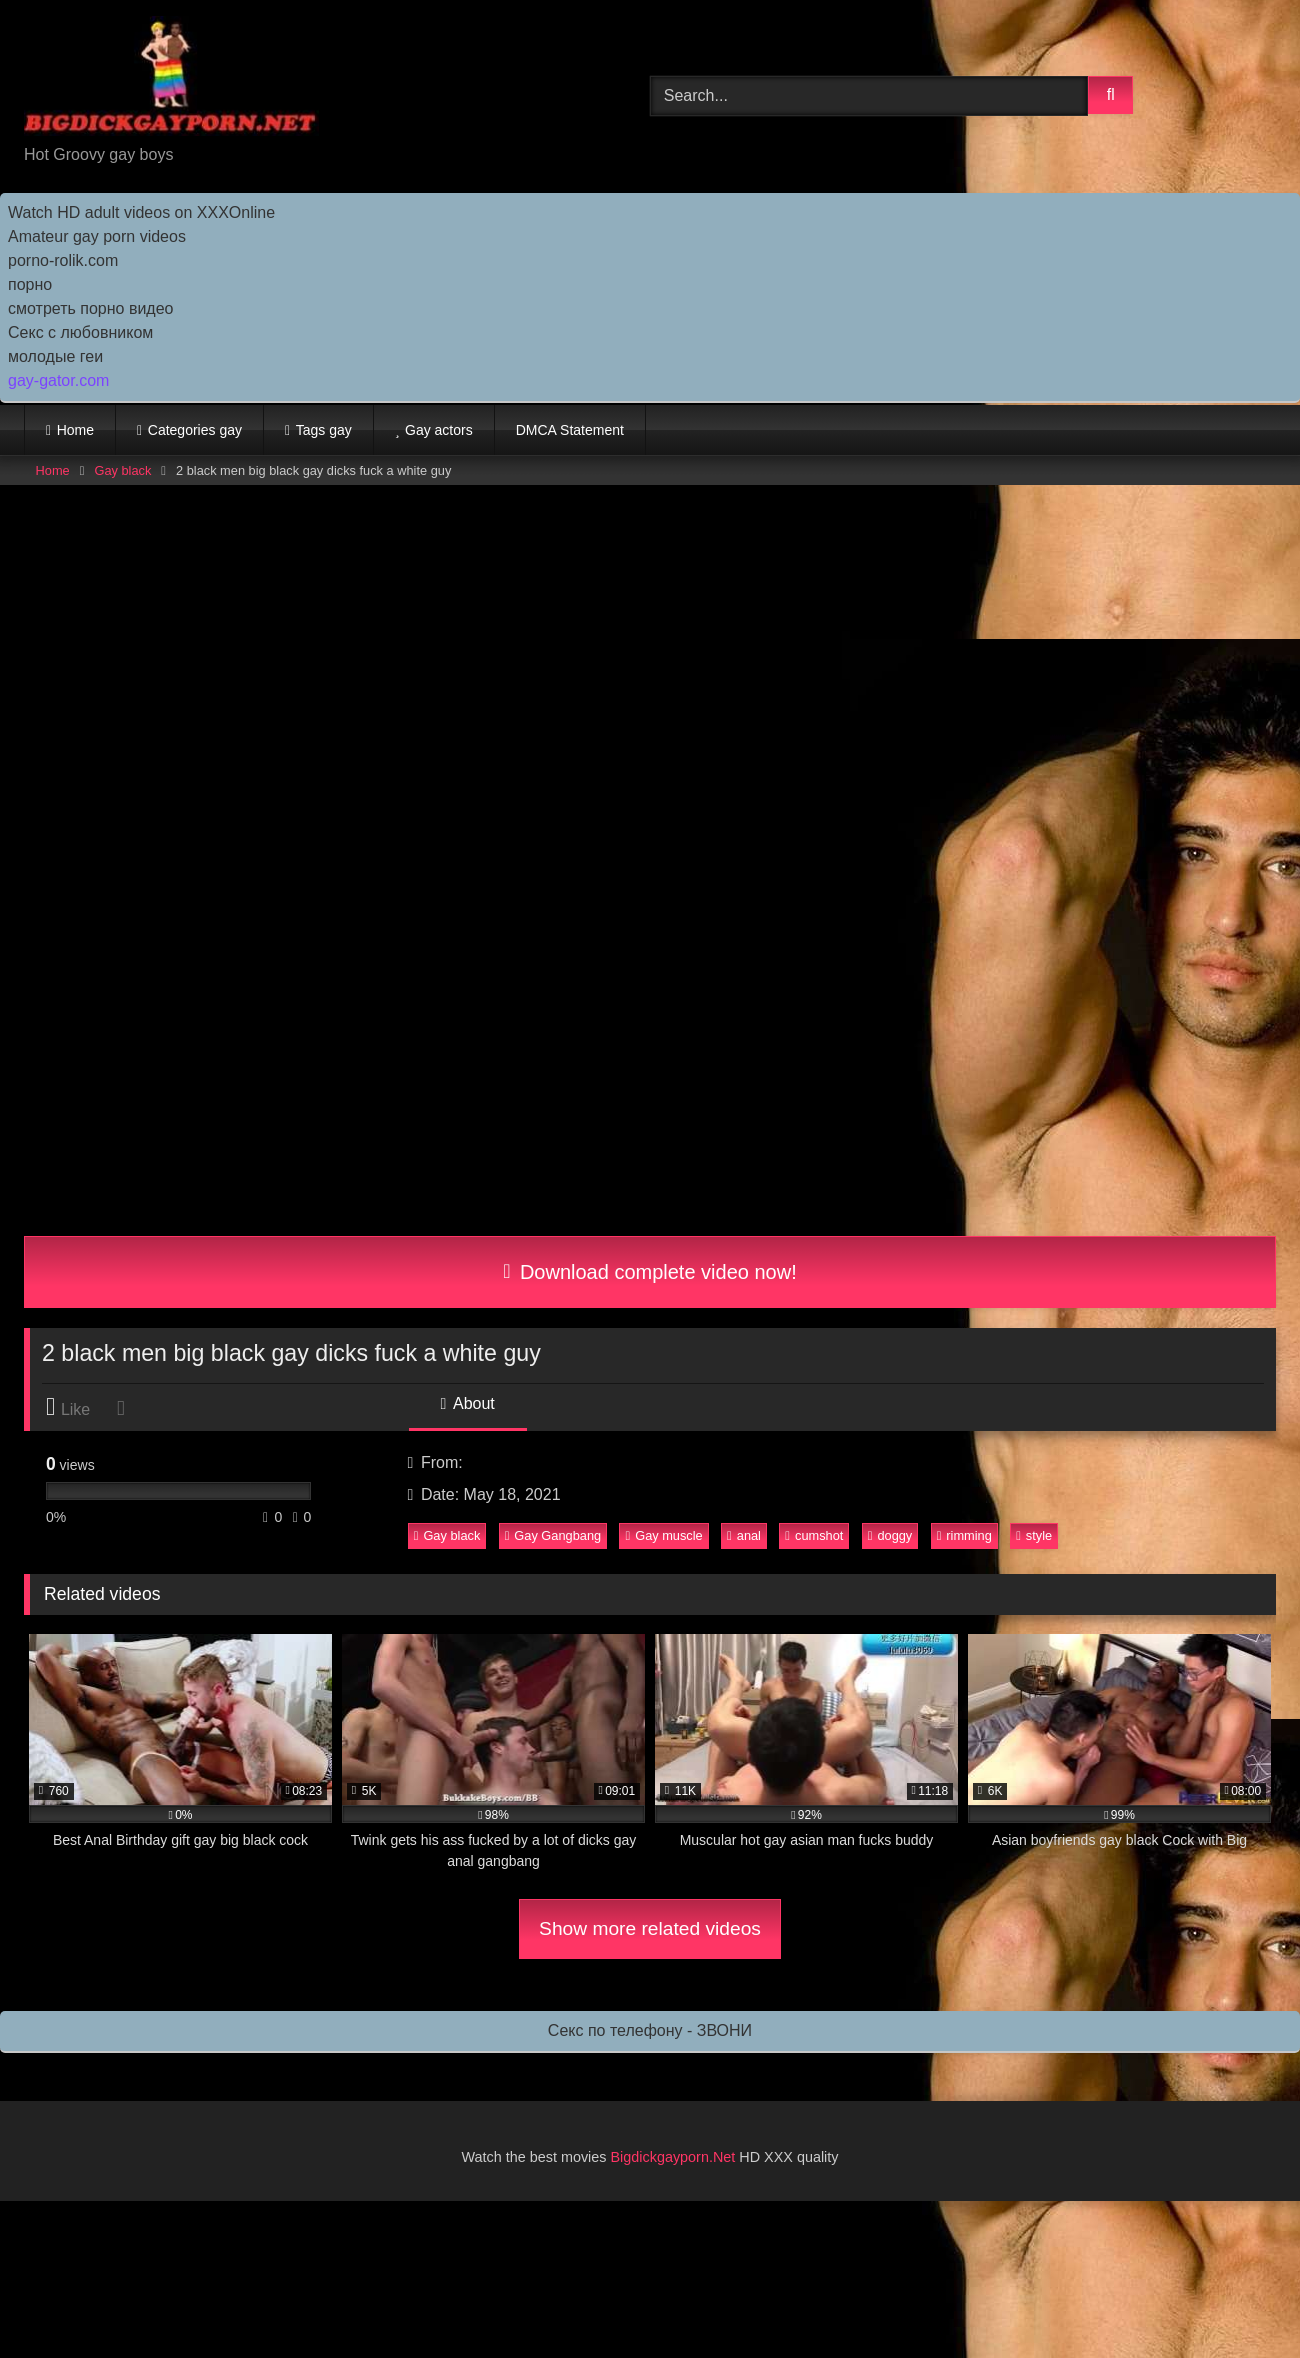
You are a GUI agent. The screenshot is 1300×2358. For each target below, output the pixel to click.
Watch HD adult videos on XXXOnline (141, 212)
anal (744, 1535)
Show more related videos (650, 1928)
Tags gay (324, 430)
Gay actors (439, 430)
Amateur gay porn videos (97, 236)
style (1034, 1535)
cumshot (814, 1535)
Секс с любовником (80, 332)
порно (30, 284)
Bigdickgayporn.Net (675, 2157)
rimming (964, 1535)
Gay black (122, 470)
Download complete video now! (649, 1272)
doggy (890, 1535)
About (468, 1403)
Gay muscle (663, 1535)
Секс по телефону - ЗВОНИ (650, 2030)
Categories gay (195, 430)
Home (75, 430)
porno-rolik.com (63, 260)
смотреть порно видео (90, 308)
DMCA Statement (570, 430)
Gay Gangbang (553, 1535)
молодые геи (55, 356)
